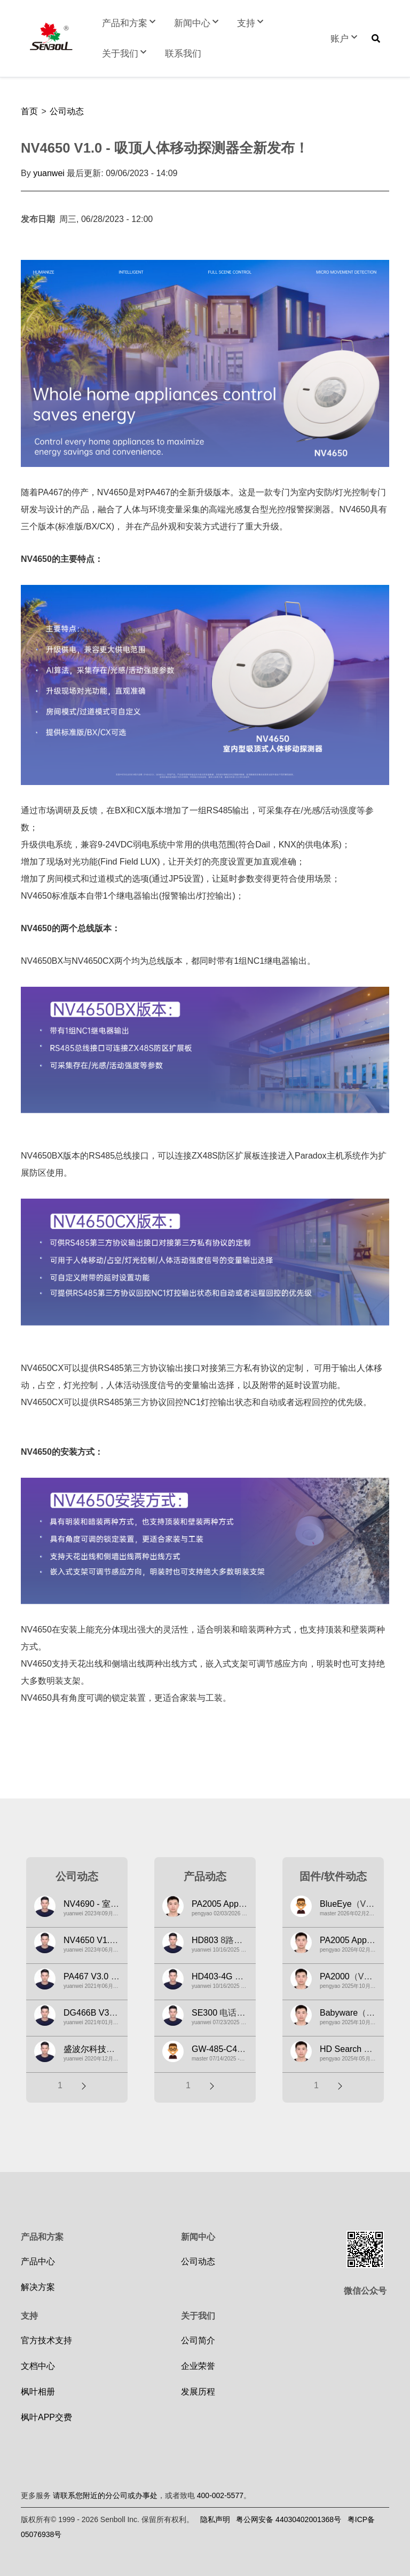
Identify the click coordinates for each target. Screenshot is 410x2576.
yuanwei (49, 173)
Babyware (339, 2012)
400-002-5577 (220, 2495)
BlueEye (336, 1903)
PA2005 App (215, 1903)
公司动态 (67, 111)
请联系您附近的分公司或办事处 (105, 2495)
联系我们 (183, 54)
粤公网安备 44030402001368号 (288, 2519)
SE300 (204, 2012)
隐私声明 (215, 2519)
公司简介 (198, 2340)
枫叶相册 (38, 2391)
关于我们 (125, 54)
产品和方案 (130, 23)
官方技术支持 (46, 2340)
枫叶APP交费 (46, 2417)
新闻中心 (197, 23)
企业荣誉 (198, 2366)
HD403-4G (212, 1976)
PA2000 (335, 1976)
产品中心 (38, 2261)
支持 (251, 23)
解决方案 (38, 2287)
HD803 (205, 1940)
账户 (344, 39)
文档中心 (38, 2366)
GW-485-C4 (214, 2049)
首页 (29, 111)
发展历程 (198, 2391)
